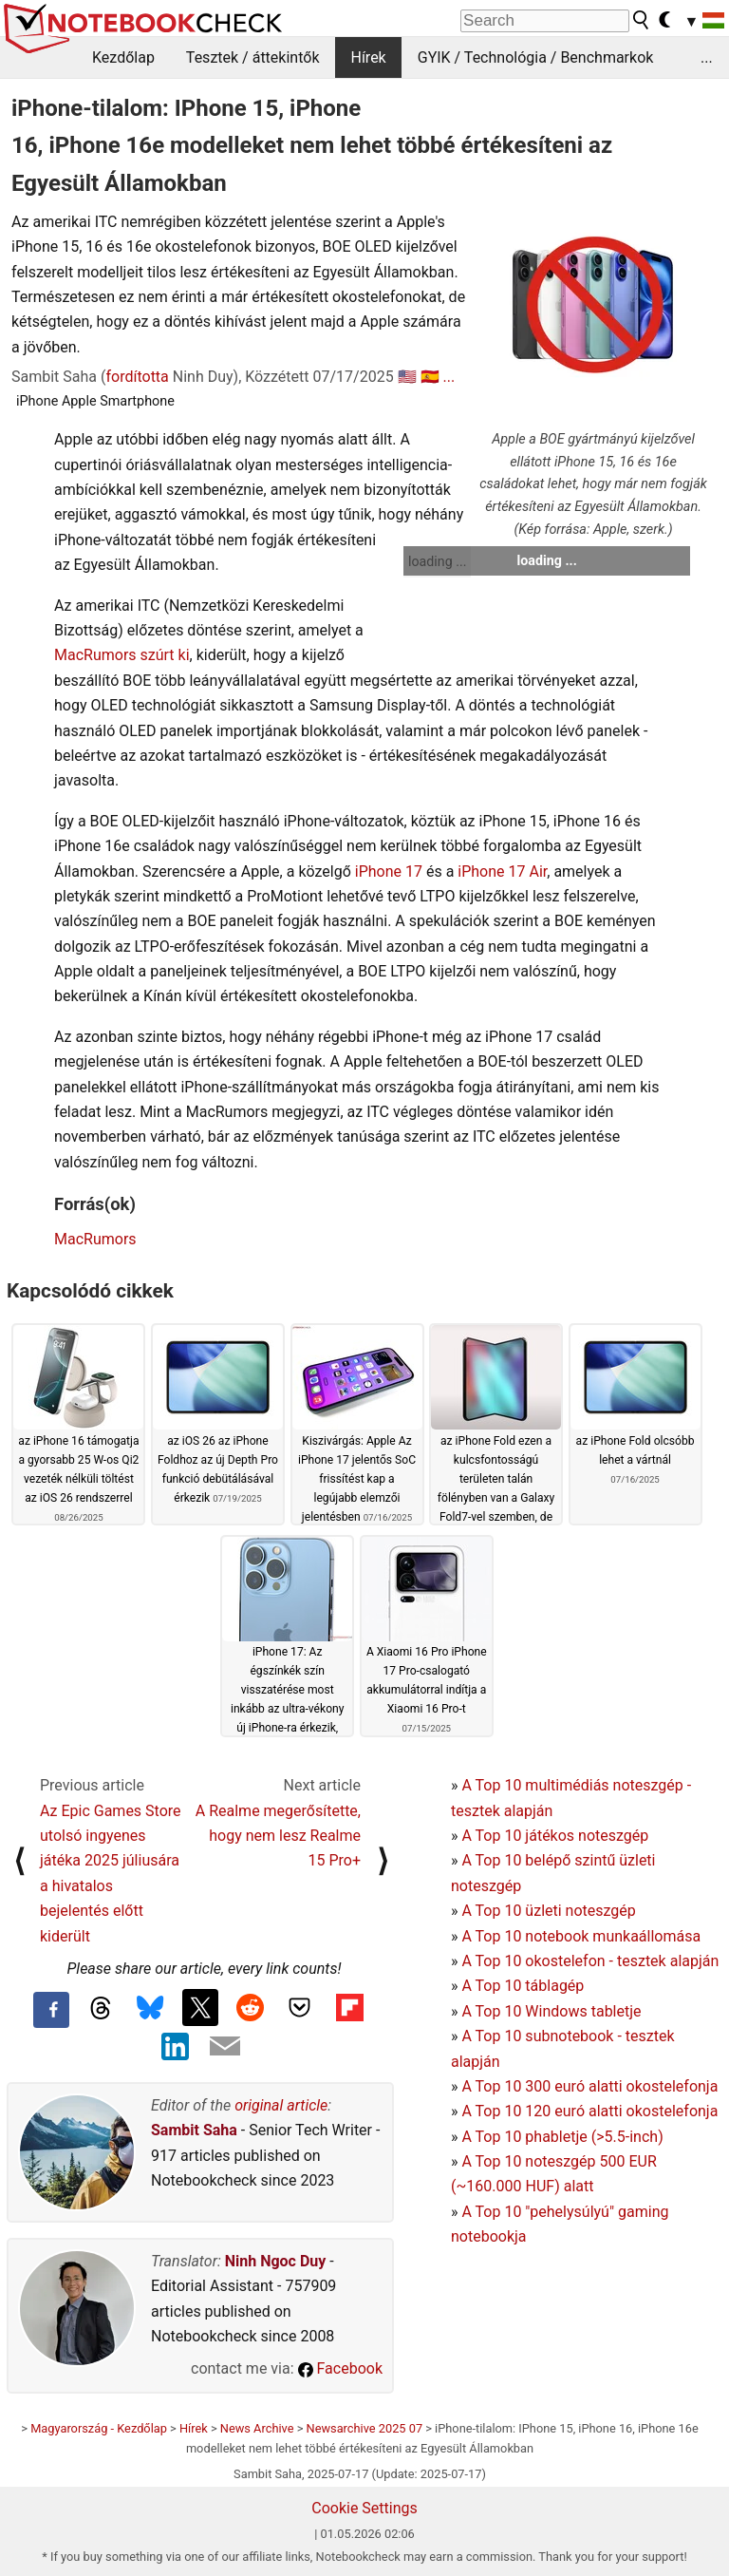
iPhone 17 (388, 871)
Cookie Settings (364, 2508)
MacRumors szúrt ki (122, 655)
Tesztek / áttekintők (253, 57)
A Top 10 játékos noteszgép (554, 1836)
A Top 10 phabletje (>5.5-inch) (562, 2137)
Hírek (367, 57)
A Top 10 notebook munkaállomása (581, 1936)
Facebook (340, 2368)
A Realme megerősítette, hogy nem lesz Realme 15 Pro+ (278, 1836)
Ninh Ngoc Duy (276, 2261)
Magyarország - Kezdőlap (98, 2428)
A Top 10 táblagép (522, 1986)
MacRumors (95, 1239)
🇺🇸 (407, 377)
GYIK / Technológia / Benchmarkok (536, 57)
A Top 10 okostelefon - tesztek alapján (590, 1961)
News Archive (257, 2428)
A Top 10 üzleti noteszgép (548, 1911)
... (707, 57)
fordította (136, 377)
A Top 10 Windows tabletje (551, 2011)
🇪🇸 (430, 377)
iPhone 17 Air (502, 871)
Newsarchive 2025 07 (365, 2428)
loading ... (437, 561)
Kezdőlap (123, 57)
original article (280, 2105)
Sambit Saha (194, 2130)
